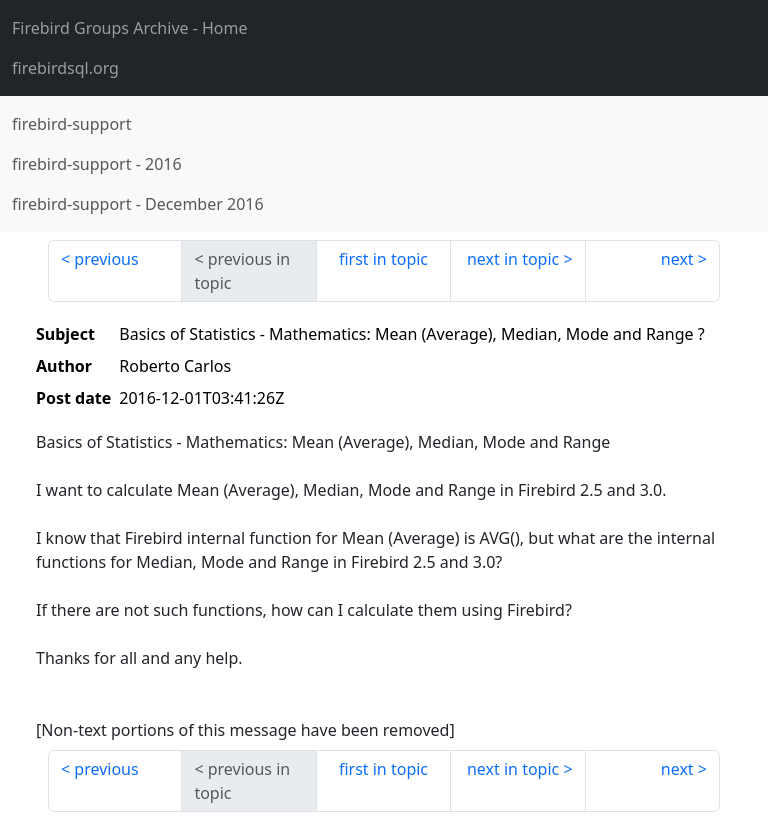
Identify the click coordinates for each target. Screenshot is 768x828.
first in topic (383, 259)
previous (106, 259)
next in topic (513, 259)
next (677, 259)
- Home (130, 28)
